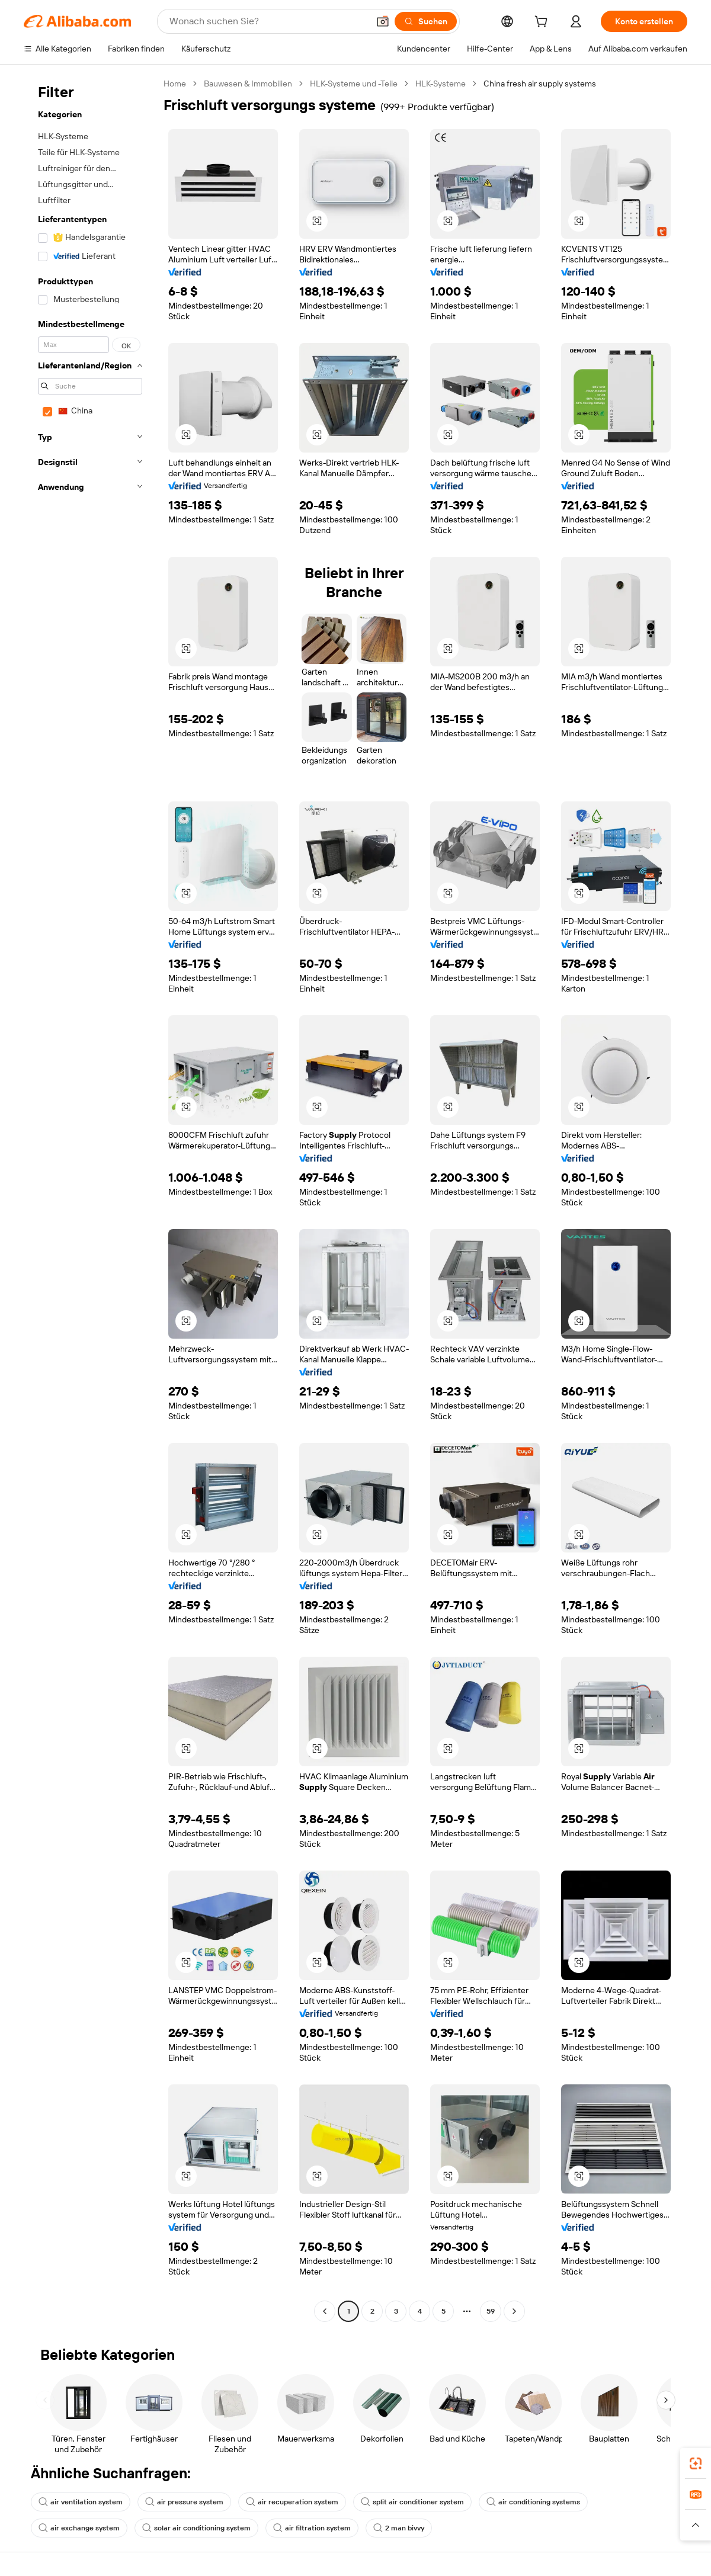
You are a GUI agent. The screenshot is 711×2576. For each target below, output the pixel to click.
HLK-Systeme (440, 83)
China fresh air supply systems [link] (539, 83)
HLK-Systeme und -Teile (354, 83)
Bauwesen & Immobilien (248, 83)
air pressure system (184, 2502)
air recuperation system (292, 2502)
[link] (695, 2463)
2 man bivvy (398, 2528)
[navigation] (90, 1199)
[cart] (543, 23)
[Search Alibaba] (267, 21)
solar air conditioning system (196, 2528)
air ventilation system (81, 2502)
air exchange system (79, 2528)
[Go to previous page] (324, 2311)
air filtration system (312, 2528)
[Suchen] (426, 21)
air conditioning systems (533, 2502)
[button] (383, 21)
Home (175, 83)
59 (490, 2311)
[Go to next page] (514, 2311)
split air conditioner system (412, 2502)
